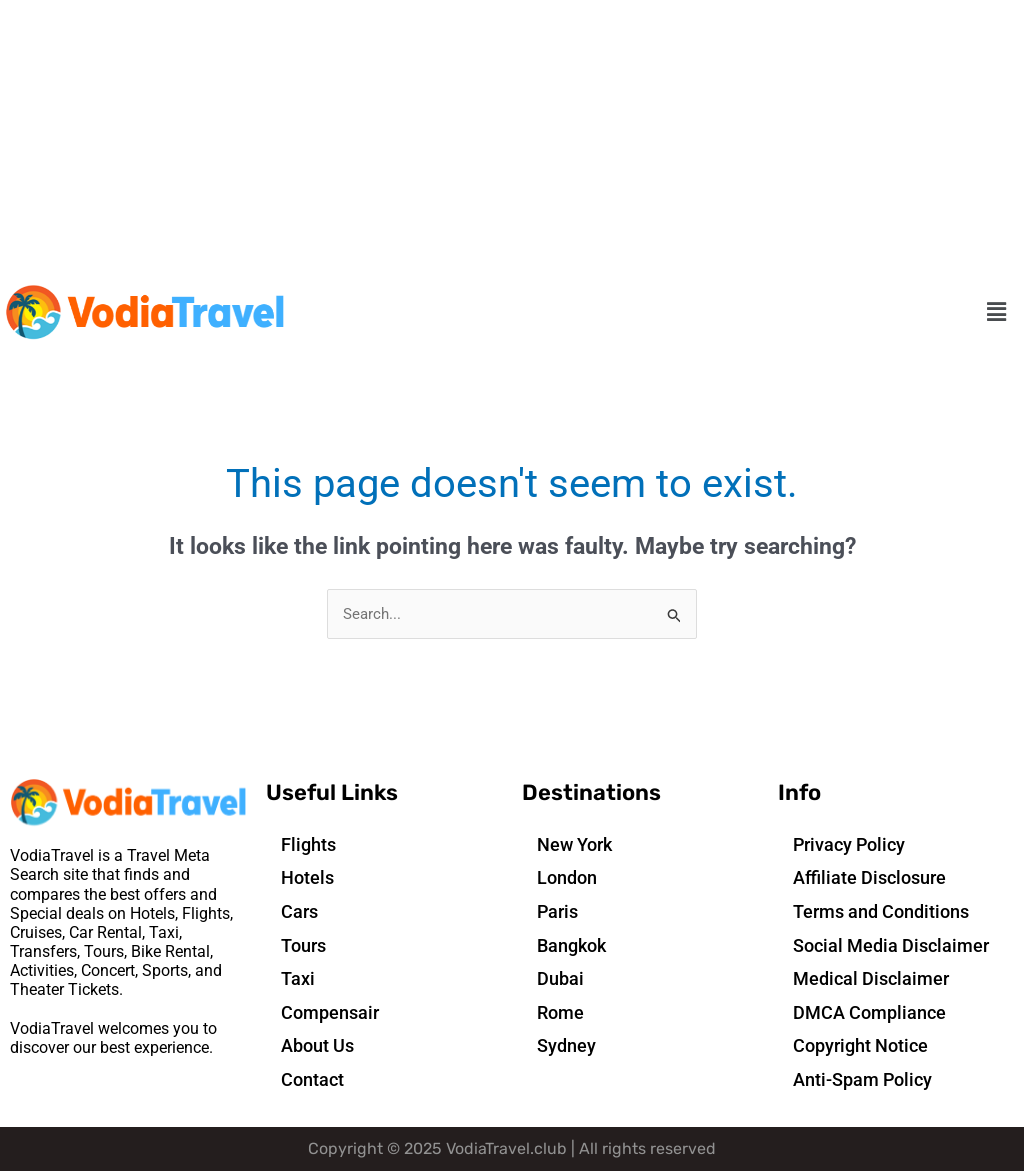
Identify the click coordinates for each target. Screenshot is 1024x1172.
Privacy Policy (849, 844)
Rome (560, 1012)
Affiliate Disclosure (869, 878)
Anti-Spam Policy (862, 1079)
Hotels (307, 878)
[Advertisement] (512, 140)
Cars (299, 911)
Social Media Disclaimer (891, 945)
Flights (308, 844)
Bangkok (571, 945)
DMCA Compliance (869, 1012)
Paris (557, 911)
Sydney (566, 1046)
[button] (997, 313)
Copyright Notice (860, 1046)
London (567, 878)
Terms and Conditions (881, 911)
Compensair (330, 1012)
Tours (303, 945)
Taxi (298, 979)
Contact (312, 1079)
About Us (317, 1046)
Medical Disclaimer (871, 979)
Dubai (560, 979)
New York (574, 844)
